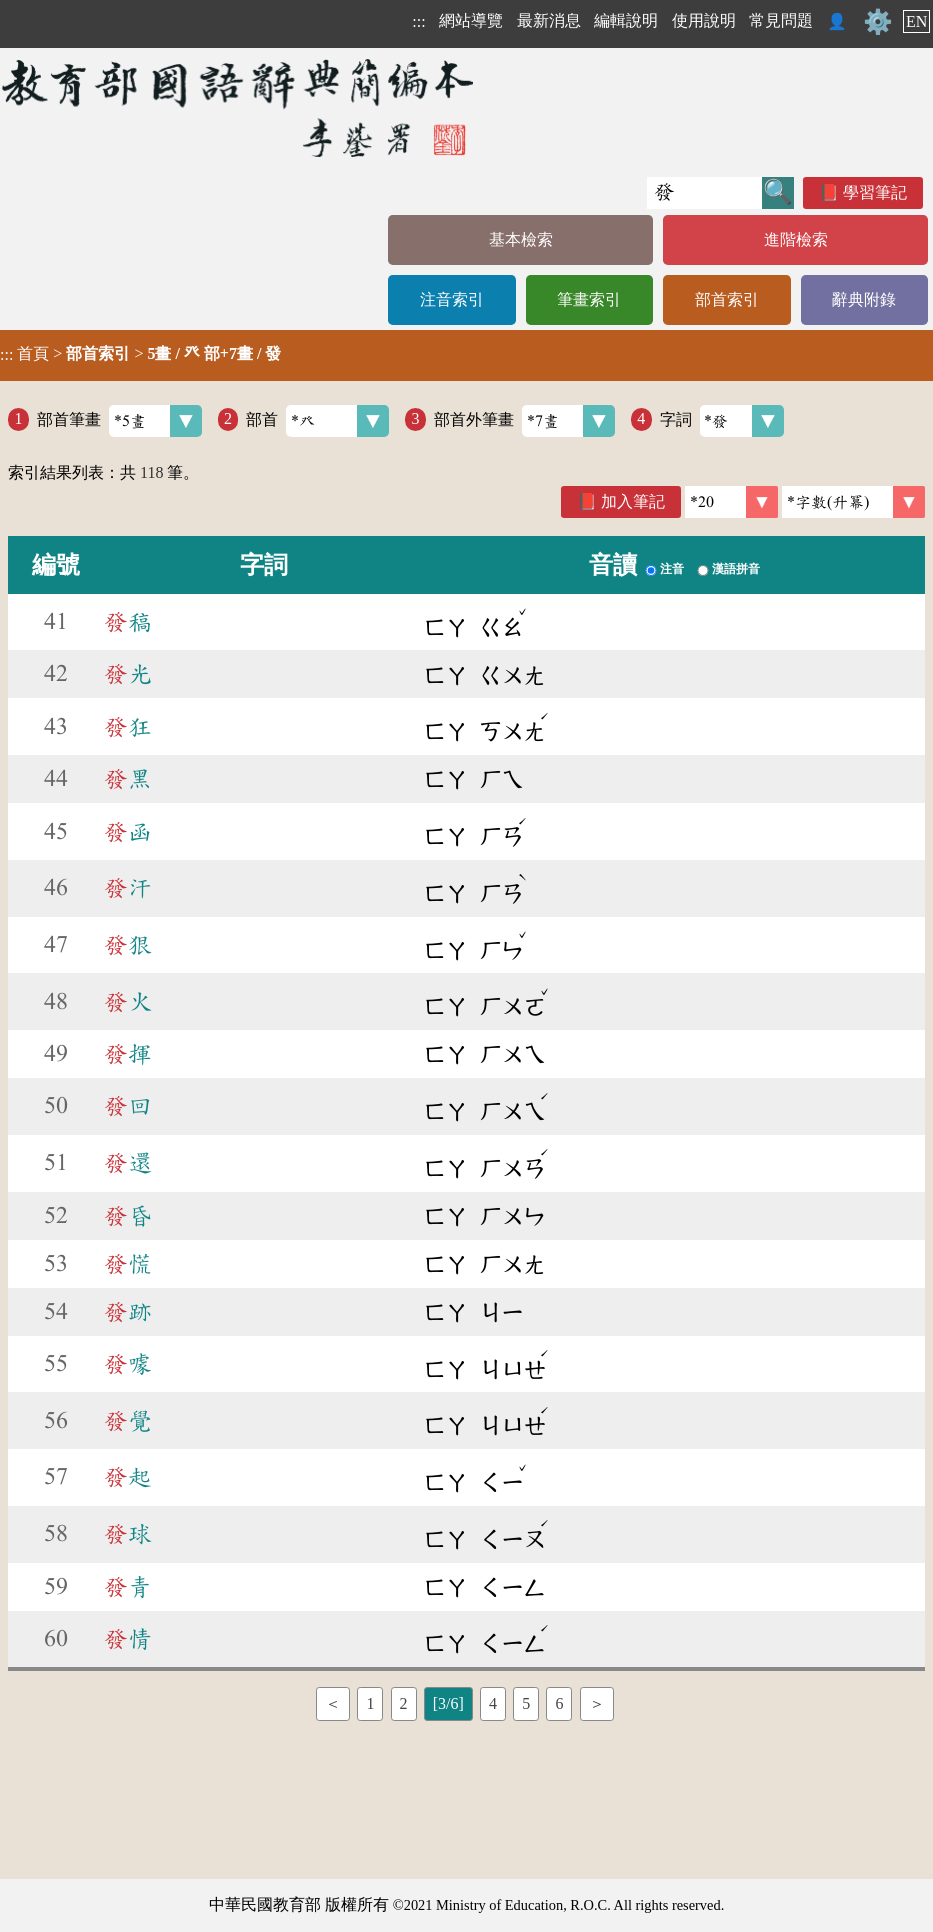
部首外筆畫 (524, 421)
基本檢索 (521, 239)
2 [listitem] (404, 1703)
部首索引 (727, 299)
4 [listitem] (493, 1703)
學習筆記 (875, 192)
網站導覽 (471, 20)
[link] (853, 502)
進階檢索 (796, 239)
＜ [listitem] (333, 1703)
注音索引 (452, 299)
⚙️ (878, 22)
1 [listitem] (370, 1703)
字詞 (722, 421)
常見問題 (781, 20)
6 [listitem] (559, 1703)
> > (140, 354)
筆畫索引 (589, 299)
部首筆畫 (119, 421)
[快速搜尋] (704, 193)
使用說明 (704, 20)
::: (418, 21)
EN (916, 21)
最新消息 (549, 20)
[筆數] (731, 502)
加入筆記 (633, 501)
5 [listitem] (526, 1703)
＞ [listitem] (597, 1703)
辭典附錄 (864, 299)
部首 (317, 421)
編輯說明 (626, 20)
